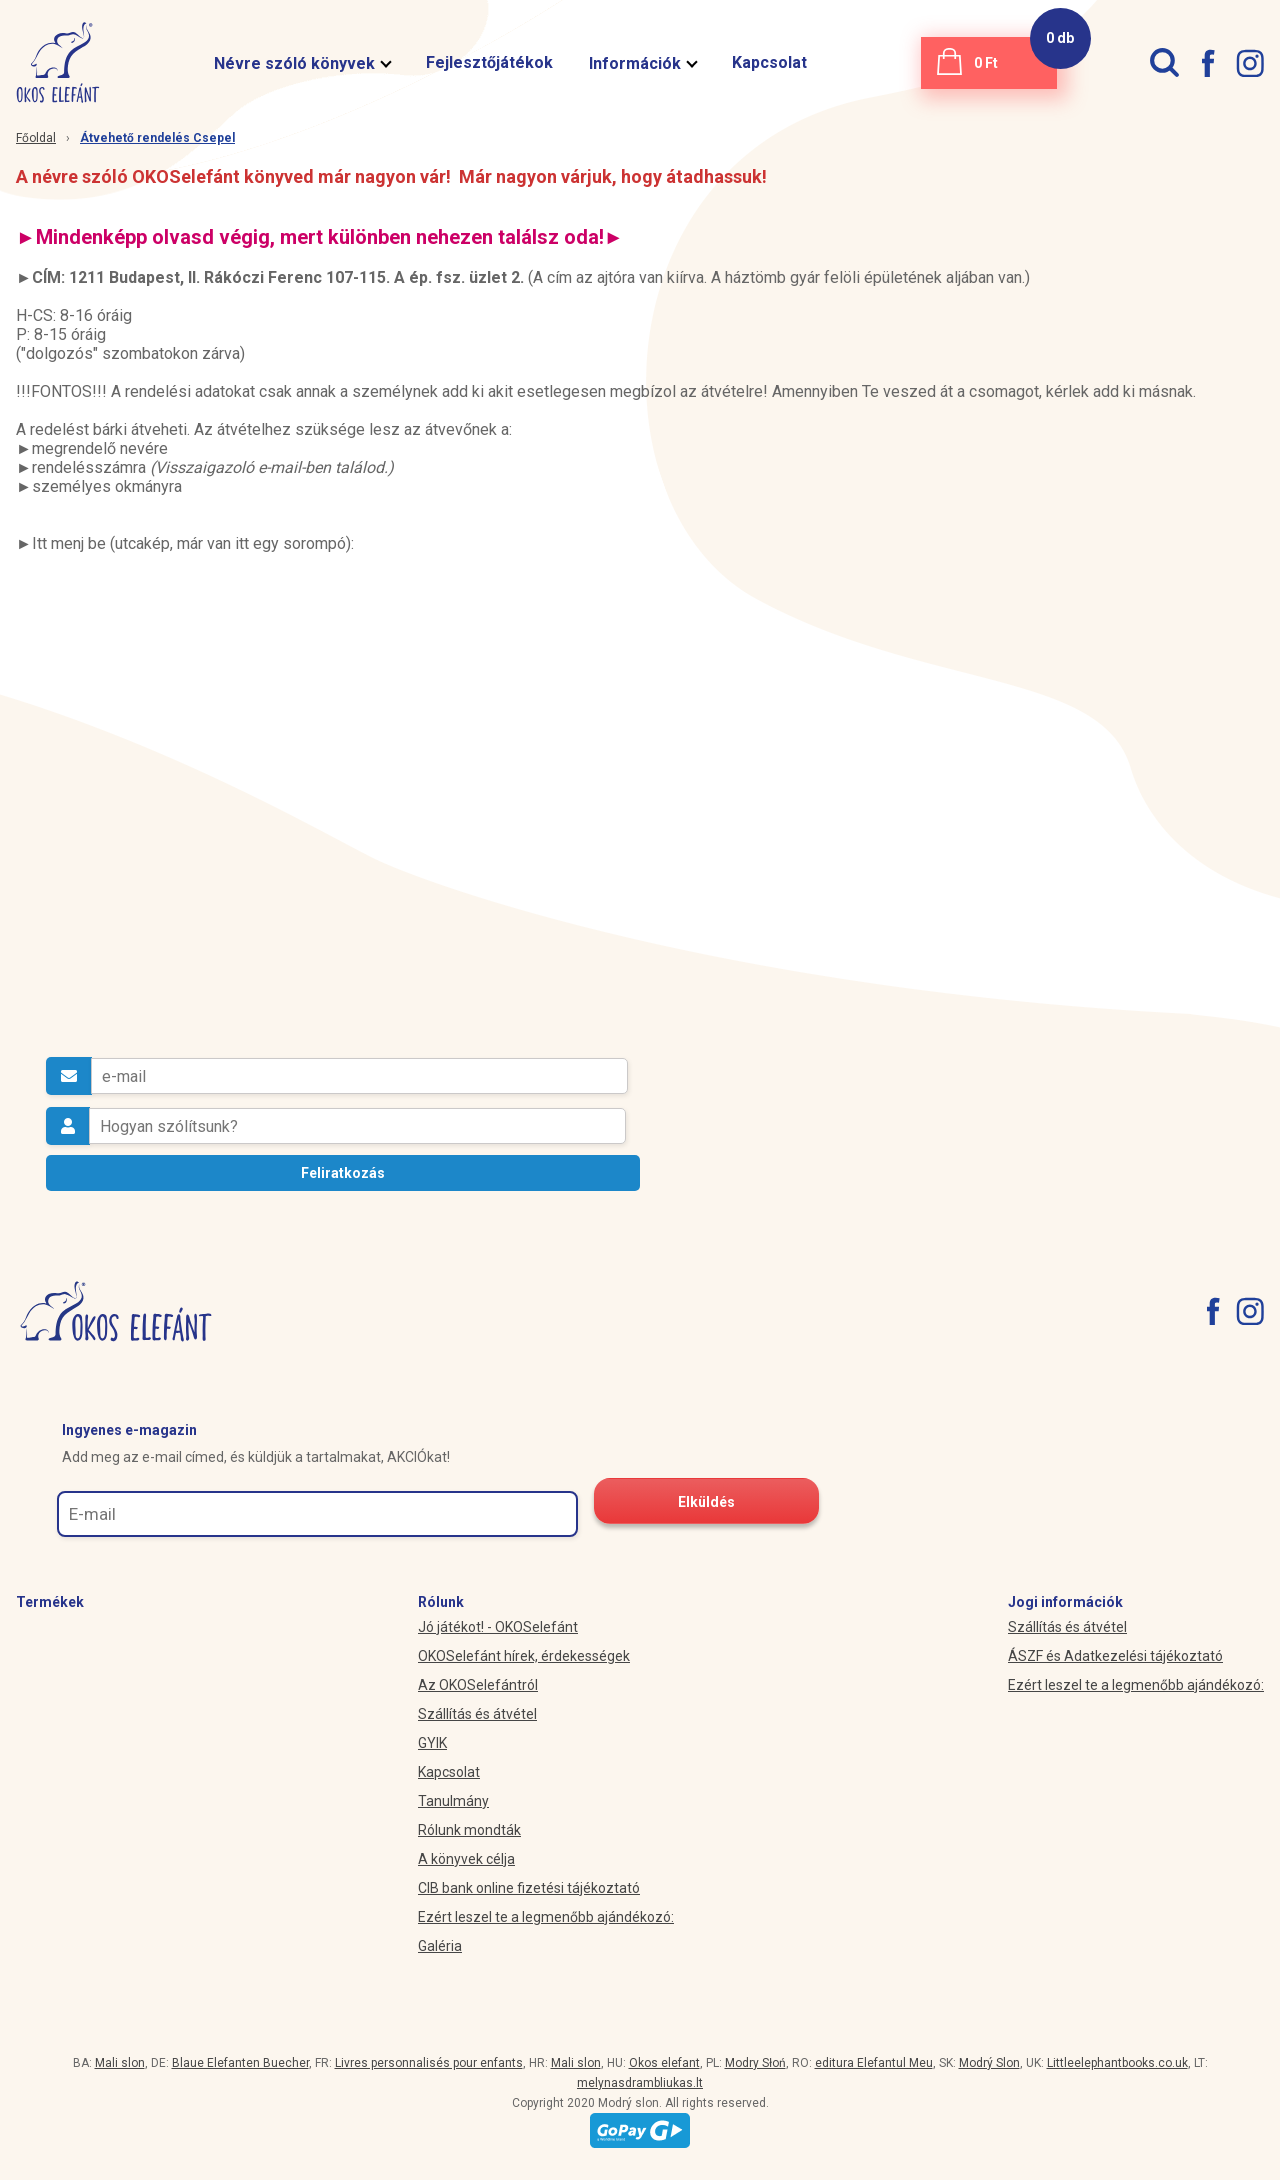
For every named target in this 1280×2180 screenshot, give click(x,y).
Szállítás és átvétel (477, 1714)
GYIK (432, 1743)
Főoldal (36, 138)
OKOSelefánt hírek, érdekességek (524, 1656)
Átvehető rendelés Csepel (157, 138)
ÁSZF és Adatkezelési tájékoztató (1115, 1656)
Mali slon (120, 2063)
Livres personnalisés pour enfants (429, 2063)
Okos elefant (664, 2063)
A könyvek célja (466, 1859)
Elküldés (706, 1502)
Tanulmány (453, 1801)
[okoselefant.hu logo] (50, 62)
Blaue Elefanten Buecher (240, 2063)
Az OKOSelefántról (478, 1685)
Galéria (440, 1946)
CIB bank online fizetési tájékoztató (529, 1888)
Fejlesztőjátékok (489, 62)
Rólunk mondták (469, 1830)
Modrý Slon (989, 2063)
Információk (642, 63)
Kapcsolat (769, 62)
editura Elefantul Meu (874, 2063)
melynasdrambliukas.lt (640, 2083)
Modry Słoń (755, 2063)
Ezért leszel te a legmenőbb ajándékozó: (546, 1917)
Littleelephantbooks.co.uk (1117, 2063)
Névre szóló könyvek (302, 63)
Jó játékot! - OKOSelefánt (498, 1627)
